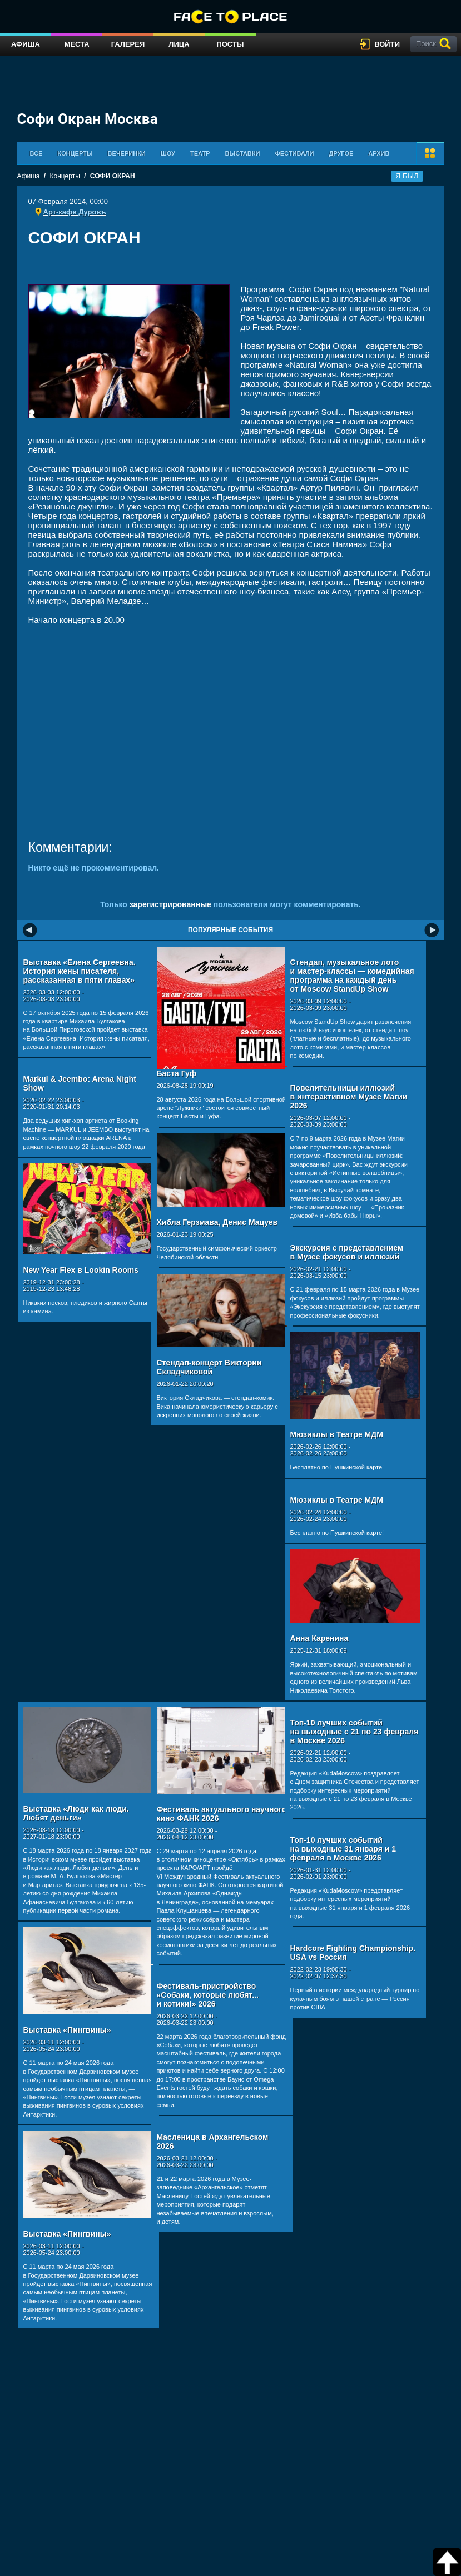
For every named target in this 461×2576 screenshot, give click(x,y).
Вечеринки (127, 153)
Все (36, 153)
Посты (230, 44)
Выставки (242, 153)
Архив (378, 153)
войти (387, 44)
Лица (178, 44)
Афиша (25, 44)
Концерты (74, 153)
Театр (200, 153)
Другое (341, 153)
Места (76, 44)
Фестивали (294, 153)
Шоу (168, 153)
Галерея (128, 44)
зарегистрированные (170, 904)
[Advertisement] (231, 269)
